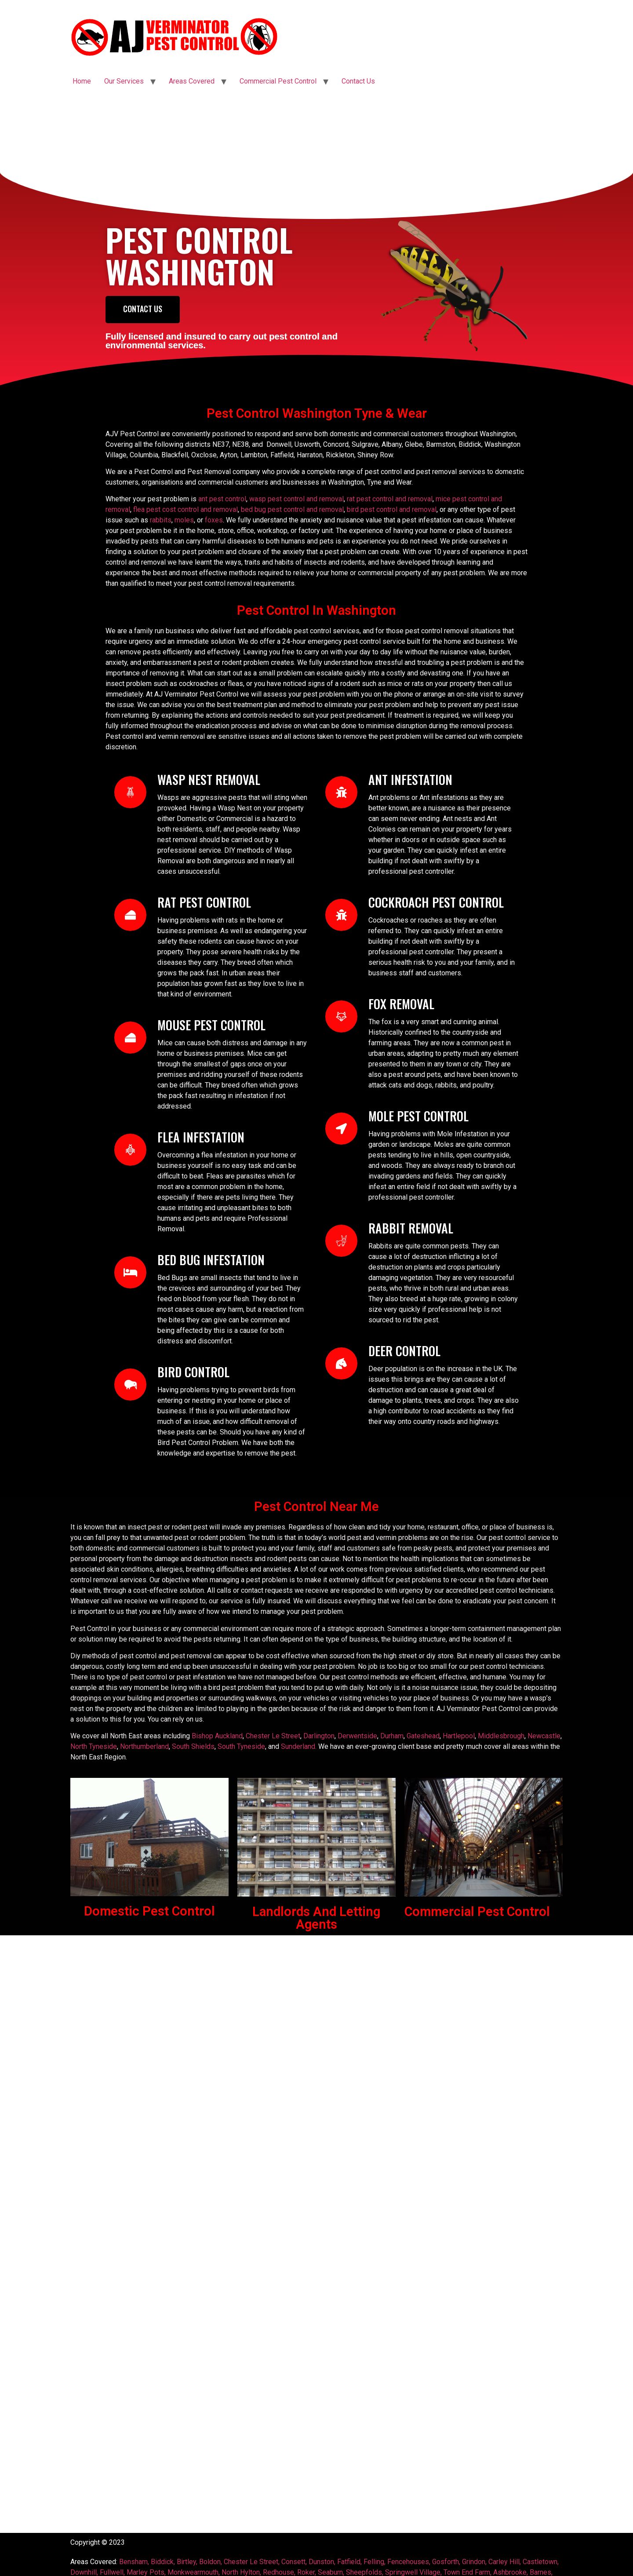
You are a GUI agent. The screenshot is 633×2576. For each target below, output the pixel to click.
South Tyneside (241, 1746)
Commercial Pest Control (278, 81)
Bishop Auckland (217, 1736)
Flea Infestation (200, 1137)
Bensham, (134, 2562)
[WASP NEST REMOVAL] (130, 792)
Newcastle (544, 1736)
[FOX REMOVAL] (341, 1016)
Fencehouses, (409, 2562)
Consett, (294, 2562)
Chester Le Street (273, 1736)
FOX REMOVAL (401, 1004)
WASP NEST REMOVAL (208, 779)
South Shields (193, 1746)
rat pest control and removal (390, 499)
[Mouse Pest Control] (130, 1038)
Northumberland (144, 1746)
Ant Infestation (410, 779)
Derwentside (357, 1736)
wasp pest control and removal (296, 499)
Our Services (124, 81)
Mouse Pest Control (211, 1025)
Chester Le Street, (252, 2562)
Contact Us (358, 81)
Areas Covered (192, 81)
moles (184, 520)
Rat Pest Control (204, 902)
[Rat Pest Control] (130, 915)
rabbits (160, 520)
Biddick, (163, 2562)
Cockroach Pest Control (436, 902)
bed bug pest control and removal (291, 509)
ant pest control (222, 499)
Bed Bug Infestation (211, 1260)
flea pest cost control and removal (185, 509)
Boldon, (210, 2562)
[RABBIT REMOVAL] (341, 1241)
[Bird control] (130, 1384)
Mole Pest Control (418, 1116)
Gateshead (423, 1736)
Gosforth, (446, 2562)
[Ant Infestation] (341, 792)
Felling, (375, 2562)
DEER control (404, 1351)
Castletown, (541, 2562)
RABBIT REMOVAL (410, 1228)
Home (82, 81)
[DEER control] (341, 1363)
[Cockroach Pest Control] (341, 915)
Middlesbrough (501, 1736)
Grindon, (474, 2562)
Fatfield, (349, 2562)
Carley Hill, (504, 2562)
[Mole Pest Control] (341, 1129)
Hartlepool (459, 1736)
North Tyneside (93, 1746)
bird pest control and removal (392, 509)
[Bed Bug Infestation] (130, 1272)
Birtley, (187, 2562)
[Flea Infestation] (130, 1150)
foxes (214, 520)
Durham (392, 1736)
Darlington (319, 1736)
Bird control (193, 1372)
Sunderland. (298, 1746)
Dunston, (322, 2562)
